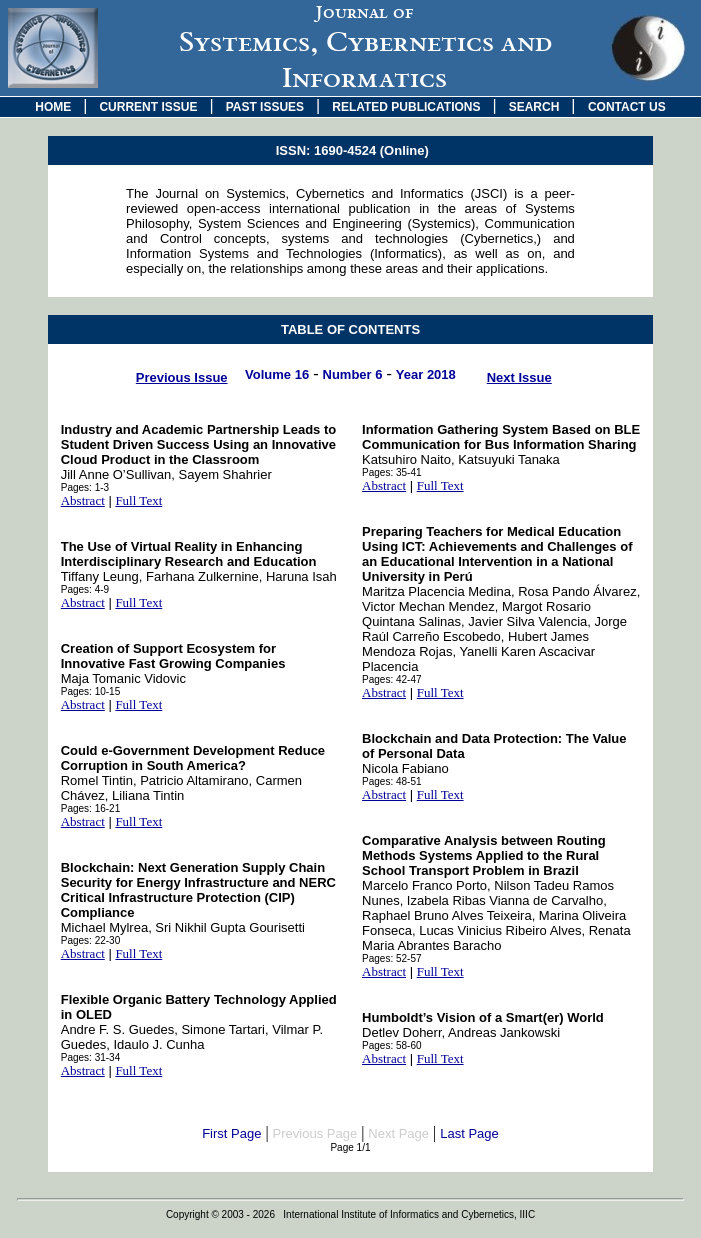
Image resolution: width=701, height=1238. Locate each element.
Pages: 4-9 (85, 589)
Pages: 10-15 (91, 691)
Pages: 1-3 (85, 487)
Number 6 (353, 374)
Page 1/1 (350, 1147)
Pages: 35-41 (392, 472)
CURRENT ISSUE (148, 107)
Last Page (469, 1133)
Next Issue (519, 377)
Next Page (398, 1133)
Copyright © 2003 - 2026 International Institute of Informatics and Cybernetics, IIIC (350, 1214)
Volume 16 (277, 374)
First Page (231, 1133)
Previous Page (315, 1133)
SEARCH (534, 107)
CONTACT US (627, 107)
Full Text (138, 500)
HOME (53, 107)
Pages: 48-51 (392, 781)
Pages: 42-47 (392, 679)
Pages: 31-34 (91, 1057)
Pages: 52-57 (392, 958)
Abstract (83, 500)
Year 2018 (426, 374)
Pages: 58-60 (392, 1045)
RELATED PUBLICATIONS (406, 107)
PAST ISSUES (265, 107)
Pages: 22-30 (91, 940)
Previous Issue (182, 377)
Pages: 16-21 (91, 808)
